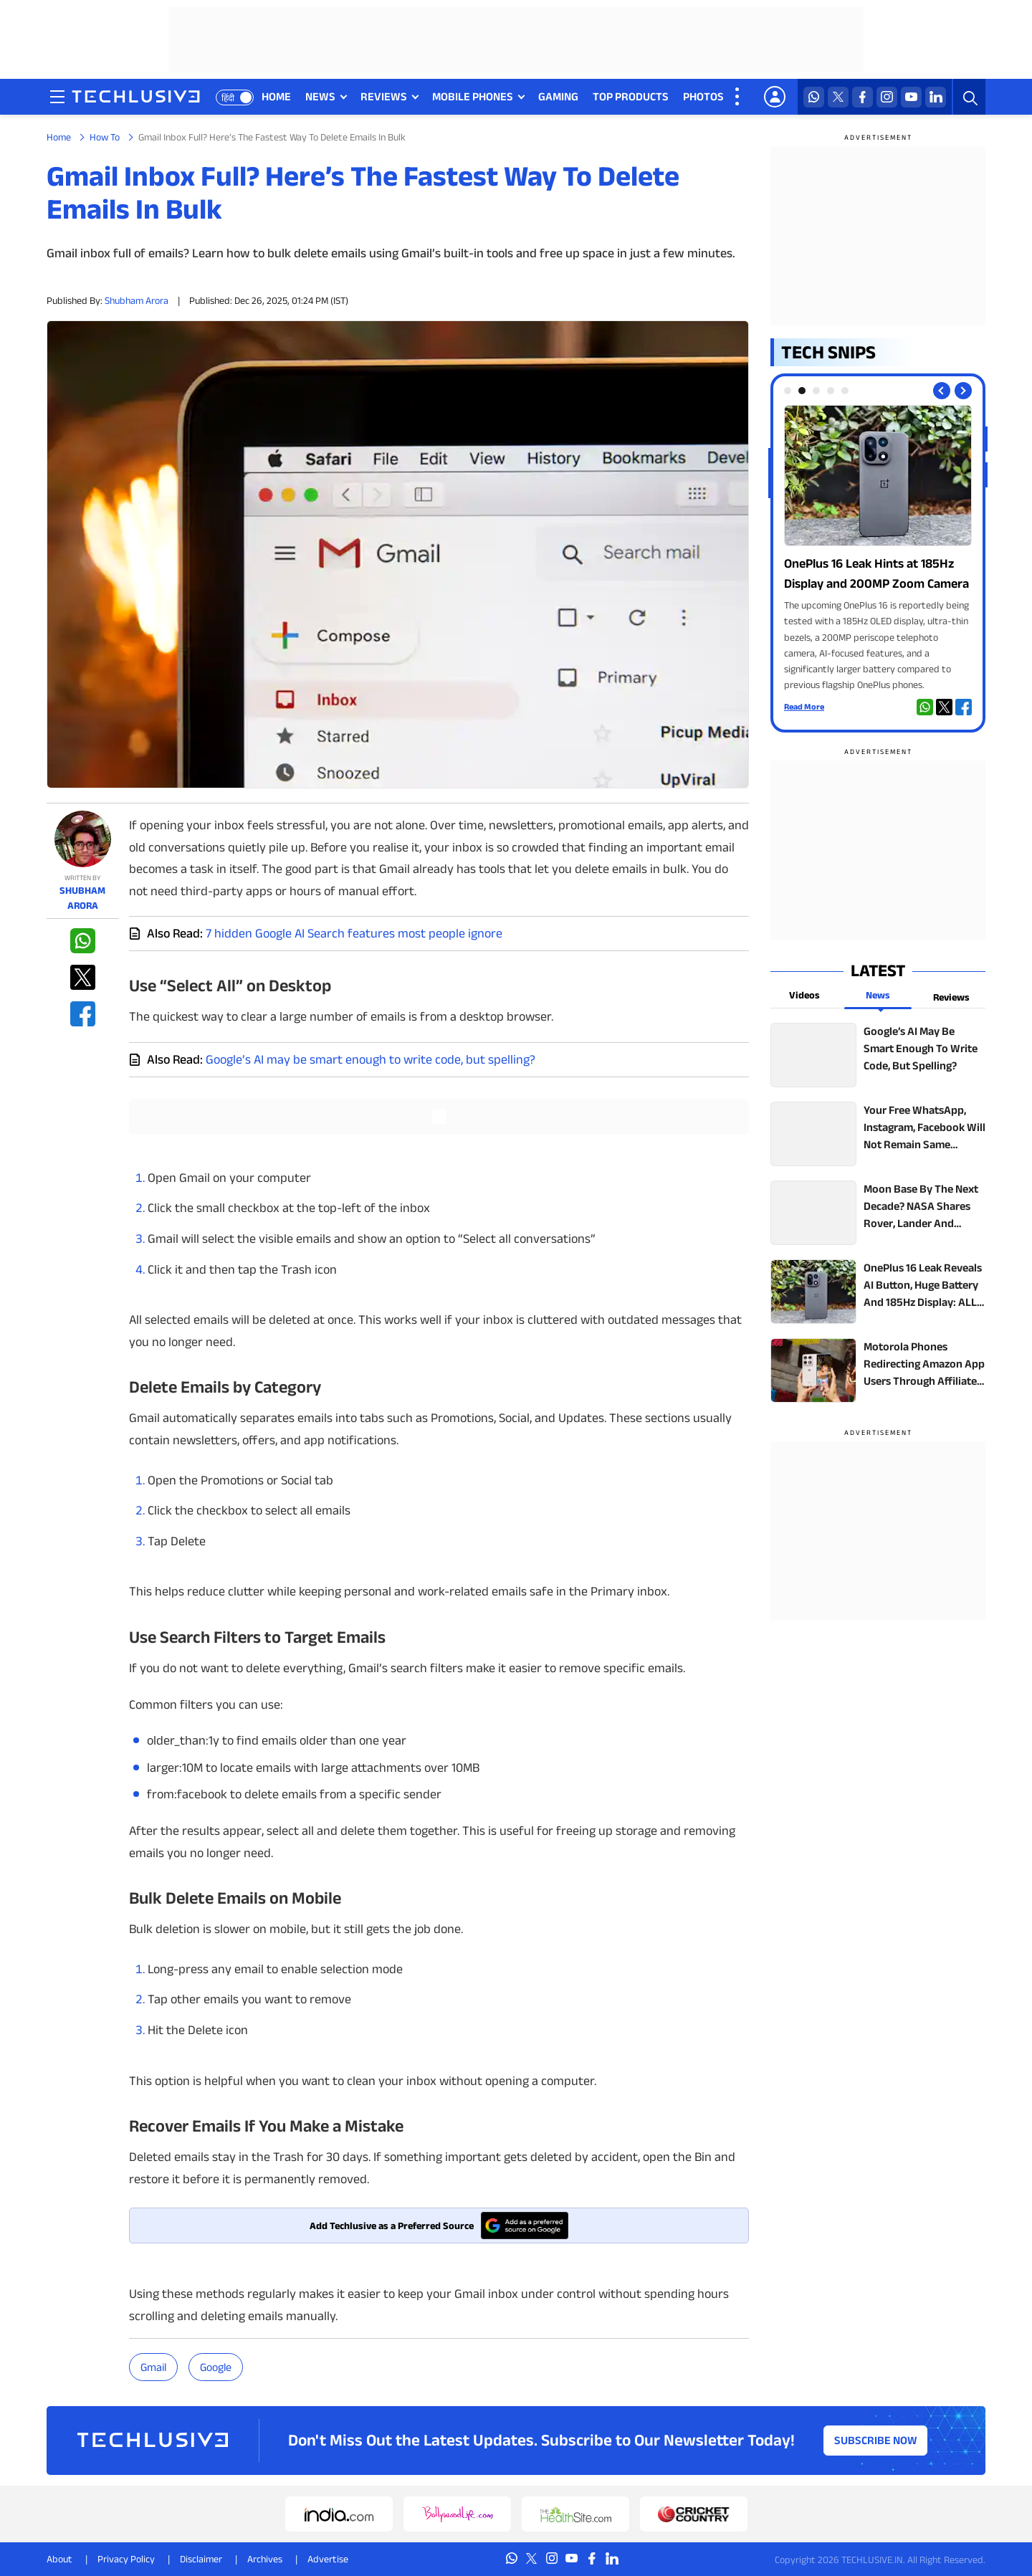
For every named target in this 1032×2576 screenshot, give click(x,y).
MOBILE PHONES (472, 96)
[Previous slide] (941, 390)
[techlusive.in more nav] (738, 97)
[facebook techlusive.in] (862, 97)
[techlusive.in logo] (136, 98)
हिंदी (227, 97)
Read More (804, 706)
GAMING (558, 96)
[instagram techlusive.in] (886, 97)
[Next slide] (963, 390)
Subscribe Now (875, 2440)
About (59, 2559)
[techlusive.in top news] (877, 1055)
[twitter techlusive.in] (838, 97)
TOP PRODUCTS (631, 96)
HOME (276, 96)
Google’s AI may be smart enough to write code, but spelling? (370, 1059)
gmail (153, 2367)
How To (105, 137)
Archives (264, 2559)
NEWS (320, 96)
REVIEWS (383, 96)
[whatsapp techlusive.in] (813, 97)
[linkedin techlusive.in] (935, 97)
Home (59, 137)
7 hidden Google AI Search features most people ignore (354, 933)
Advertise (327, 2559)
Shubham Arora (136, 300)
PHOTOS (703, 96)
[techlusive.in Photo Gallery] (878, 548)
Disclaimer (201, 2559)
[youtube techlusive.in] (911, 97)
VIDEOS (756, 96)
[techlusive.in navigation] (57, 97)
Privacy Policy (126, 2559)
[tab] (787, 390)
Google (215, 2367)
